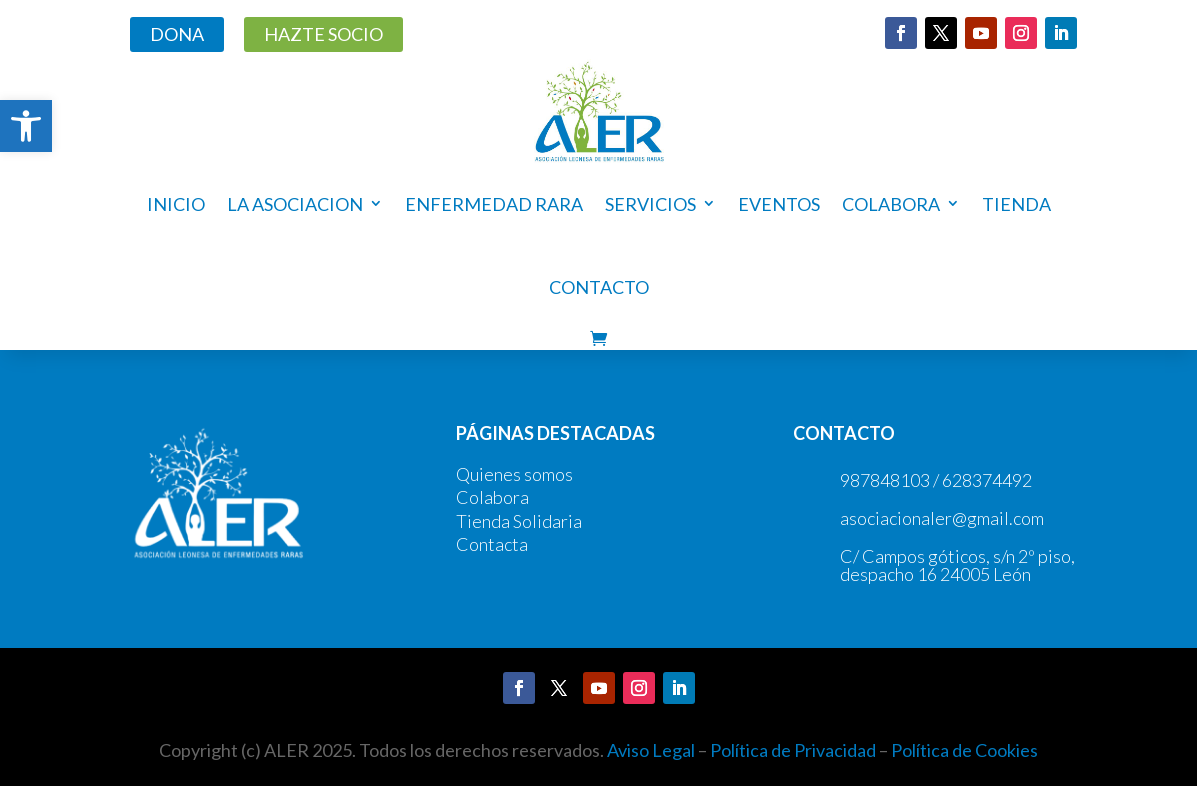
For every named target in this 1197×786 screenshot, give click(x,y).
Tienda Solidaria (519, 521)
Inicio (176, 204)
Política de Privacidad (793, 750)
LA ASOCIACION (295, 204)
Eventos (779, 204)
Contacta (492, 544)
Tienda (1016, 204)
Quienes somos (514, 474)
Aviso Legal (651, 750)
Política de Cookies (964, 750)
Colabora (492, 497)
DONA (177, 34)
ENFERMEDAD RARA (494, 204)
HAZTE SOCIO (323, 34)
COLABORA (891, 204)
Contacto (599, 287)
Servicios (650, 204)
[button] (26, 126)
